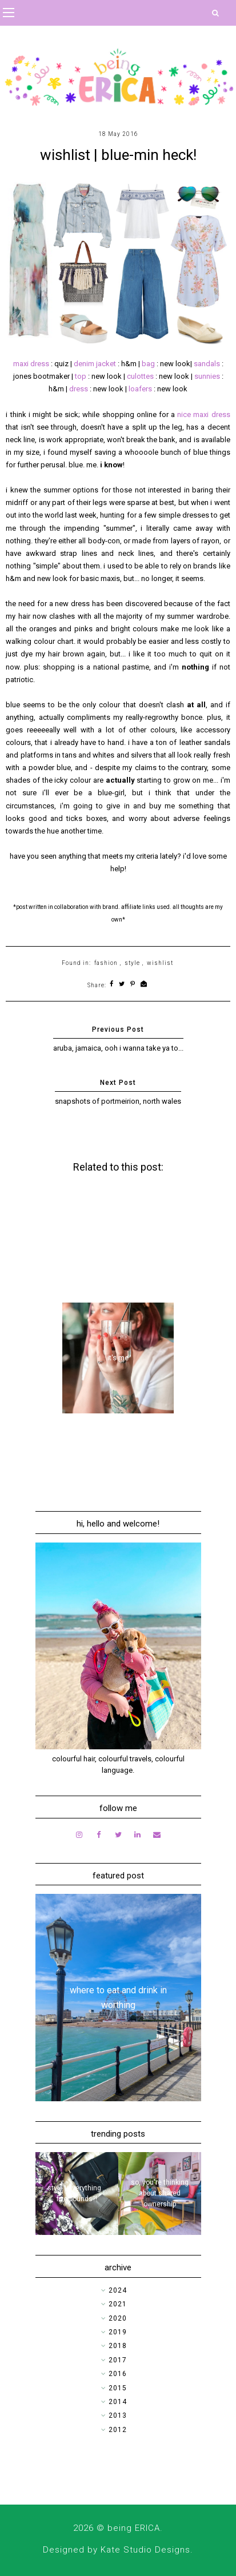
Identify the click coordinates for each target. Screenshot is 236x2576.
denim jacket (95, 363)
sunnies (207, 376)
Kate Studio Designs (145, 2550)
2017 (118, 2360)
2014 (118, 2402)
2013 (118, 2415)
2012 (118, 2430)
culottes (141, 376)
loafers (140, 388)
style (132, 963)
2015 (118, 2388)
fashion (106, 963)
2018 (118, 2346)
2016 (118, 2374)
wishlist (160, 963)
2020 (118, 2318)
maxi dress (31, 363)
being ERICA (133, 2528)
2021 (118, 2304)
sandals (207, 363)
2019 (118, 2332)
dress (78, 388)
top (80, 376)
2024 (118, 2290)
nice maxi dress (203, 414)
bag (148, 363)
